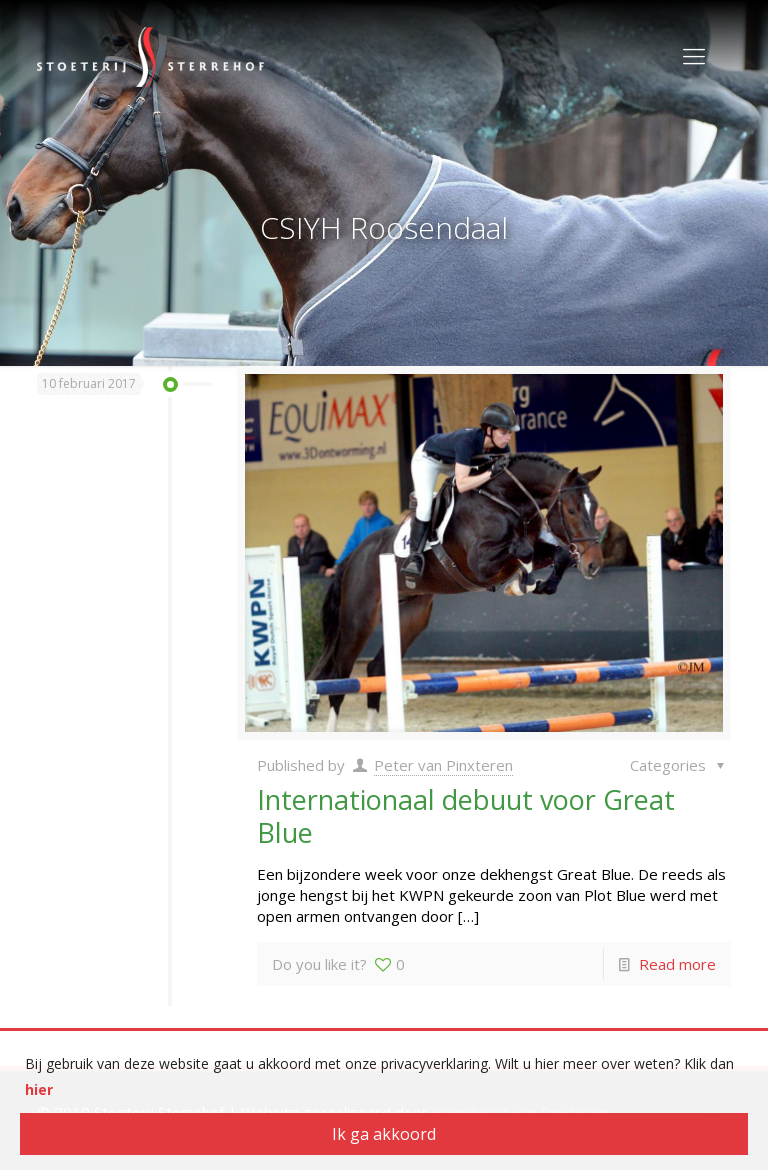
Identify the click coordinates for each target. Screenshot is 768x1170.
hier (39, 1089)
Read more (677, 964)
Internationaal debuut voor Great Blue (466, 815)
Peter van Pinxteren (443, 765)
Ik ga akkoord (384, 1134)
